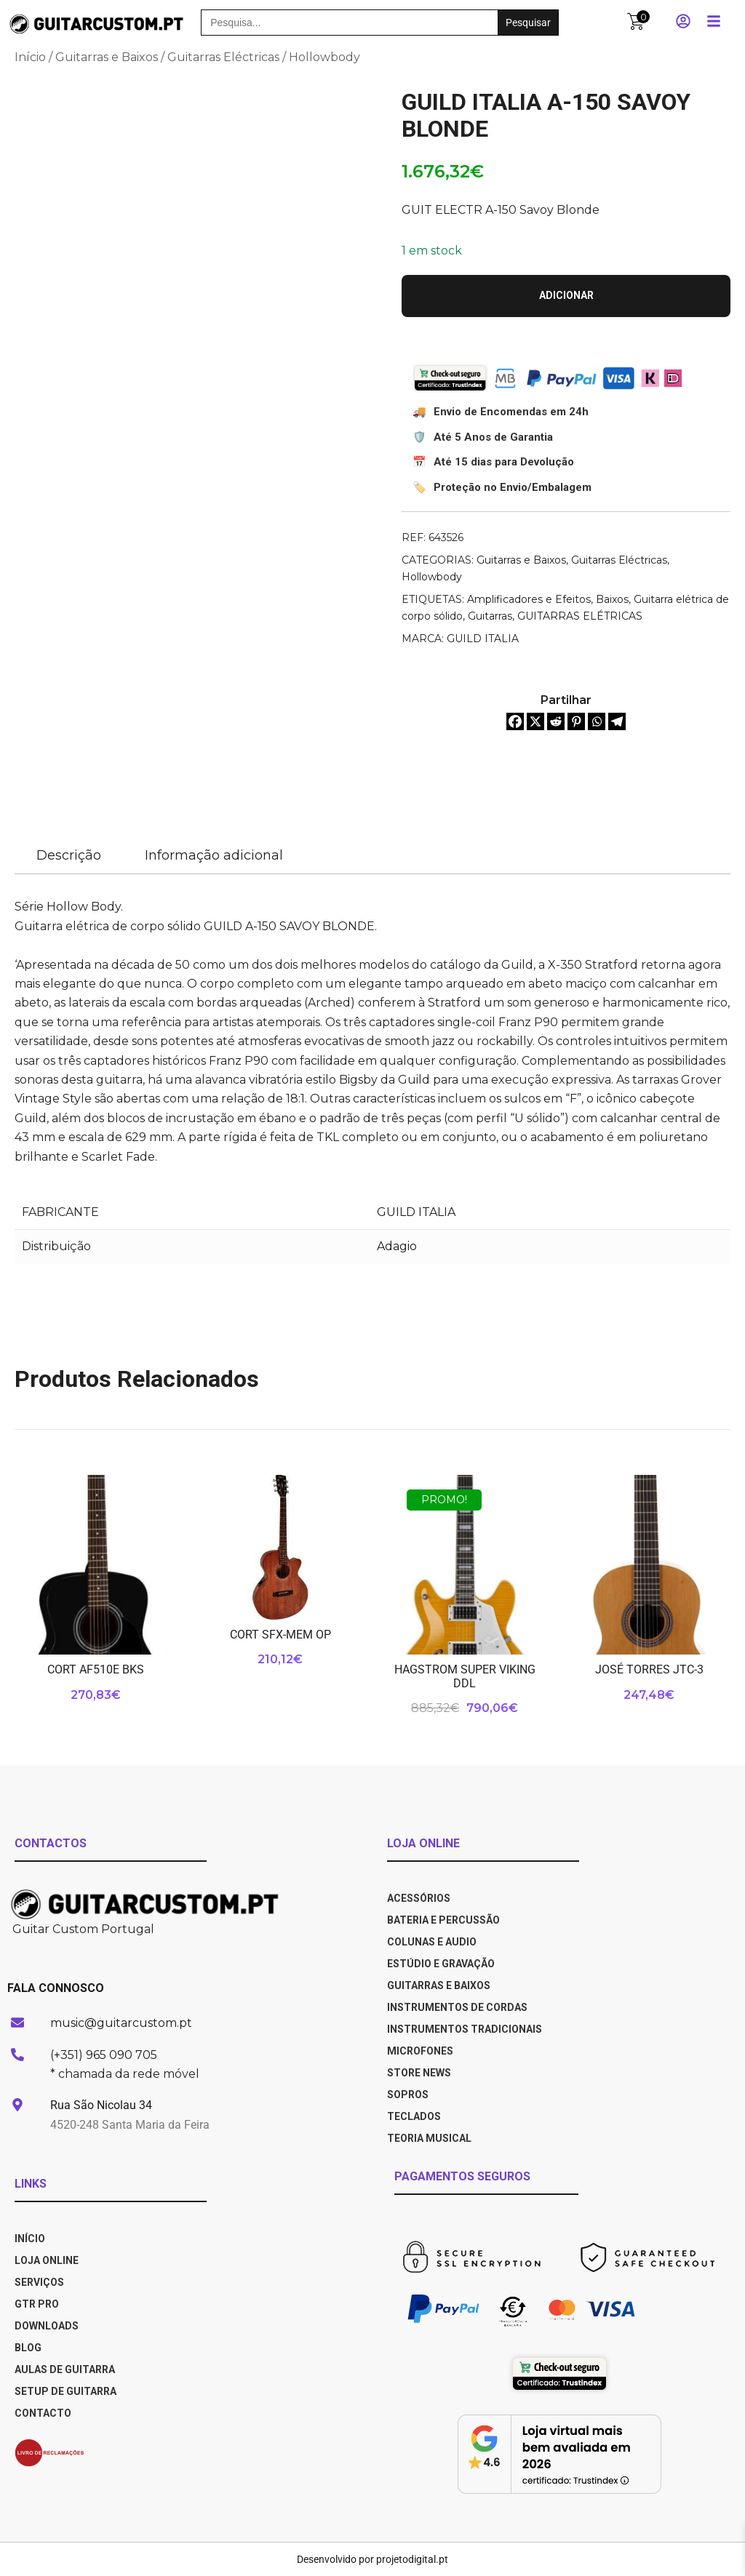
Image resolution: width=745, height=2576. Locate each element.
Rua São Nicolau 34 (101, 2105)
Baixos (612, 599)
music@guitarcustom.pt (121, 2023)
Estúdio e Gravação (441, 1963)
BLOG (28, 2347)
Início (30, 57)
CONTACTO (43, 2413)
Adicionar (566, 295)
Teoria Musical (429, 2138)
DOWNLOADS (47, 2326)
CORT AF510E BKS (95, 1669)
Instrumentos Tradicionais (464, 2029)
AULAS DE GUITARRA (65, 2369)
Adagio (397, 1246)
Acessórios (418, 1898)
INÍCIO (30, 2238)
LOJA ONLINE (47, 2260)
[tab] (69, 856)
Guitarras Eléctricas (223, 57)
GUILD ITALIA (483, 638)
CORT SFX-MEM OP (280, 1634)
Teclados (414, 2116)
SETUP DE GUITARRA (65, 2391)
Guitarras (490, 616)
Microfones (420, 2051)
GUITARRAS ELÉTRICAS (579, 616)
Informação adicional (214, 855)
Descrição (68, 855)
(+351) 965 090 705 (103, 2055)
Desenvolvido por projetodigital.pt (372, 2559)
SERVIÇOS (39, 2282)
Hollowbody (324, 57)
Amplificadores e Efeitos (529, 599)
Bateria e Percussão (443, 1920)
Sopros (408, 2094)
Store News (419, 2073)
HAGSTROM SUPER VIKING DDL (464, 1676)
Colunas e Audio (432, 1942)
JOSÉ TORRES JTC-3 (649, 1669)
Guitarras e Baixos (106, 57)
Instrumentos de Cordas (457, 2007)
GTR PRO (38, 2304)
